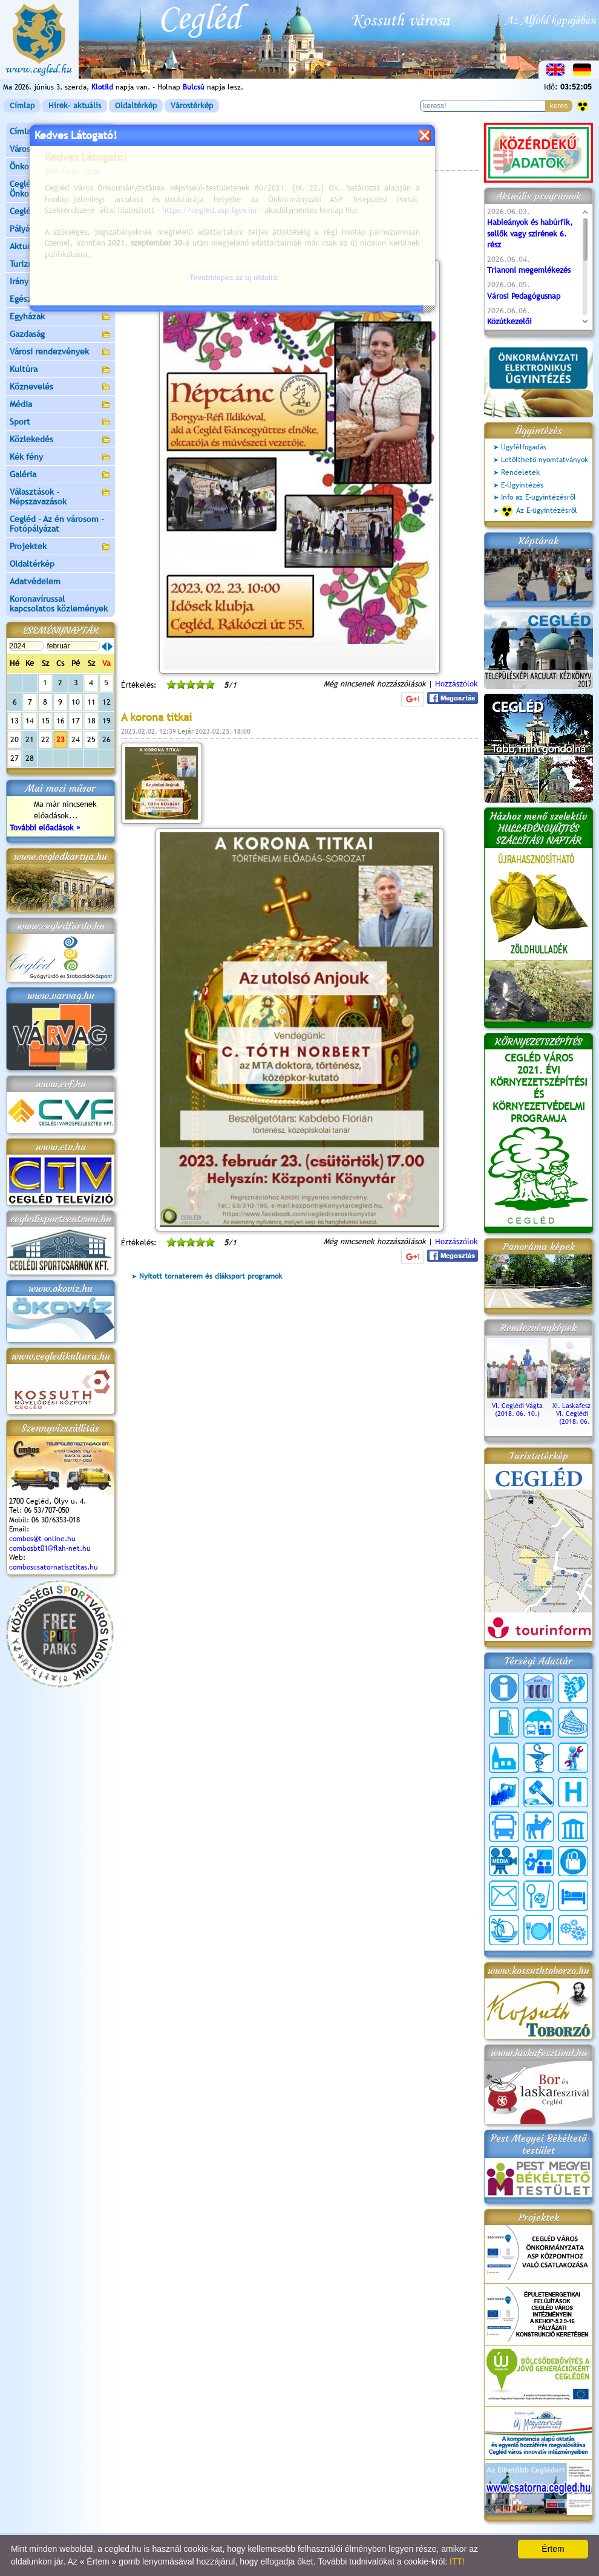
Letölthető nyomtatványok (544, 459)
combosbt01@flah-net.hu (50, 1548)
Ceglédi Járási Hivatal (50, 211)
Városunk (60, 149)
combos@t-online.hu (42, 1538)
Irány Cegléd (33, 281)
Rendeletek (520, 472)
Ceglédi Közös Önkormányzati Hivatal (60, 188)
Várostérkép (192, 105)
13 (14, 720)
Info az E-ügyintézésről (538, 497)
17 (75, 720)
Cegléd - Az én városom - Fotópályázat (57, 523)
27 (14, 758)
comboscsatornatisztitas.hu (53, 1567)
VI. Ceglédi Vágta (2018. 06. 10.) (517, 1405)
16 (60, 720)
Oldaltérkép (136, 105)
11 (91, 701)
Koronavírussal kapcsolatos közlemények (59, 603)
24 (75, 739)
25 (91, 739)
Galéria (60, 475)
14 (29, 720)
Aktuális (60, 247)
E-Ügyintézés (522, 485)
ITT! (457, 2561)
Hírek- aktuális (74, 105)
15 (45, 720)
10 (75, 701)
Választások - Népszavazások (60, 496)
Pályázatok (30, 228)
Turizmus (60, 264)
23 (60, 739)
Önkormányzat (60, 167)
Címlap (22, 105)
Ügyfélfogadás (523, 447)
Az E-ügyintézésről (539, 511)
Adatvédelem (35, 581)
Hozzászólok (456, 683)
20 (14, 739)
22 (45, 739)
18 (91, 720)
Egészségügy (60, 299)
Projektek (60, 547)
